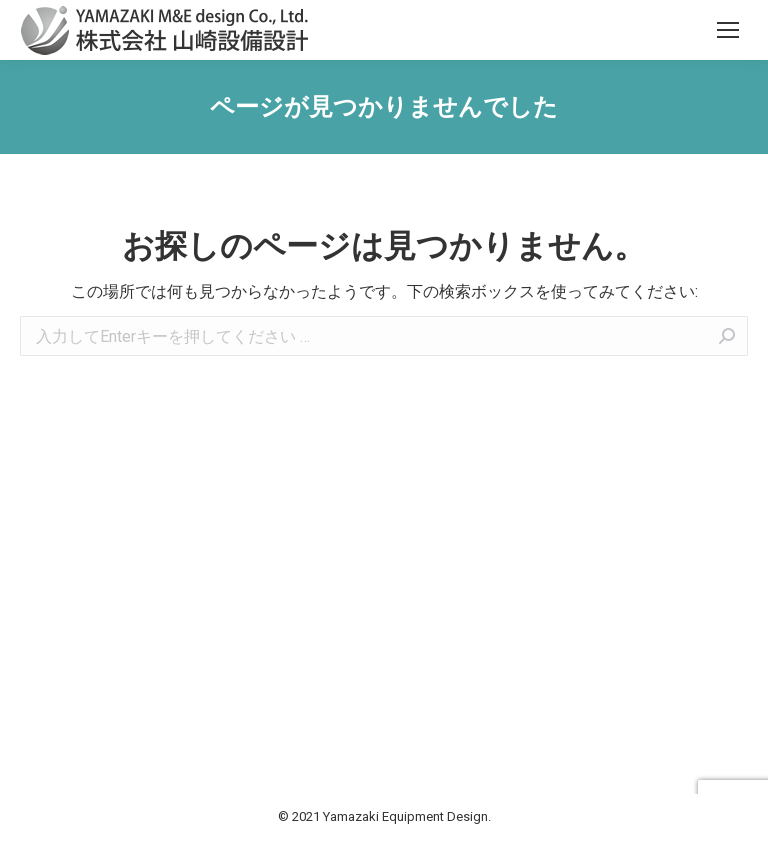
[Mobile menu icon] (728, 30)
